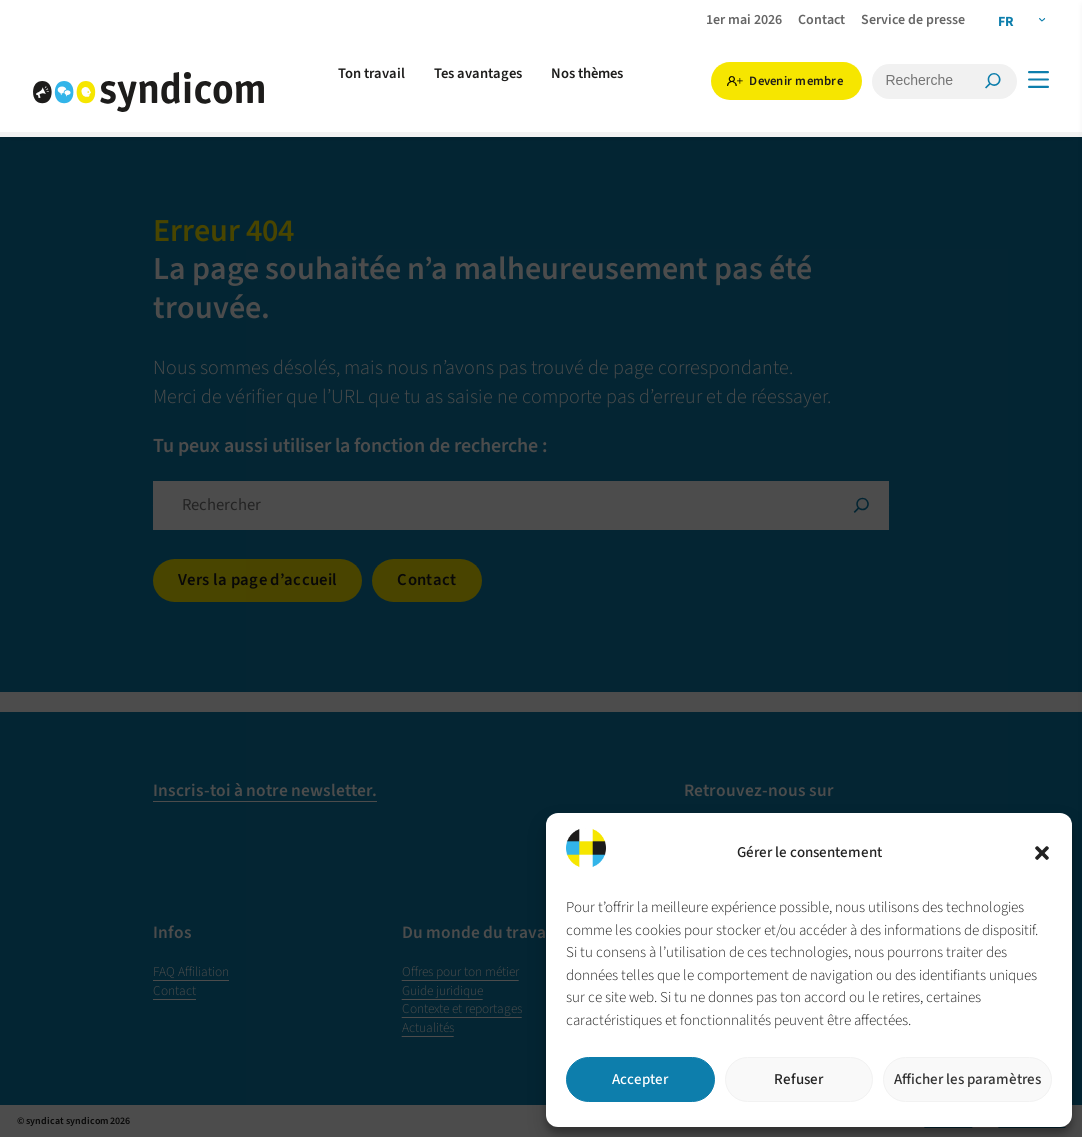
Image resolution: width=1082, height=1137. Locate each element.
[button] (1042, 853)
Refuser (798, 1079)
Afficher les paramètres (967, 1079)
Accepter (640, 1079)
